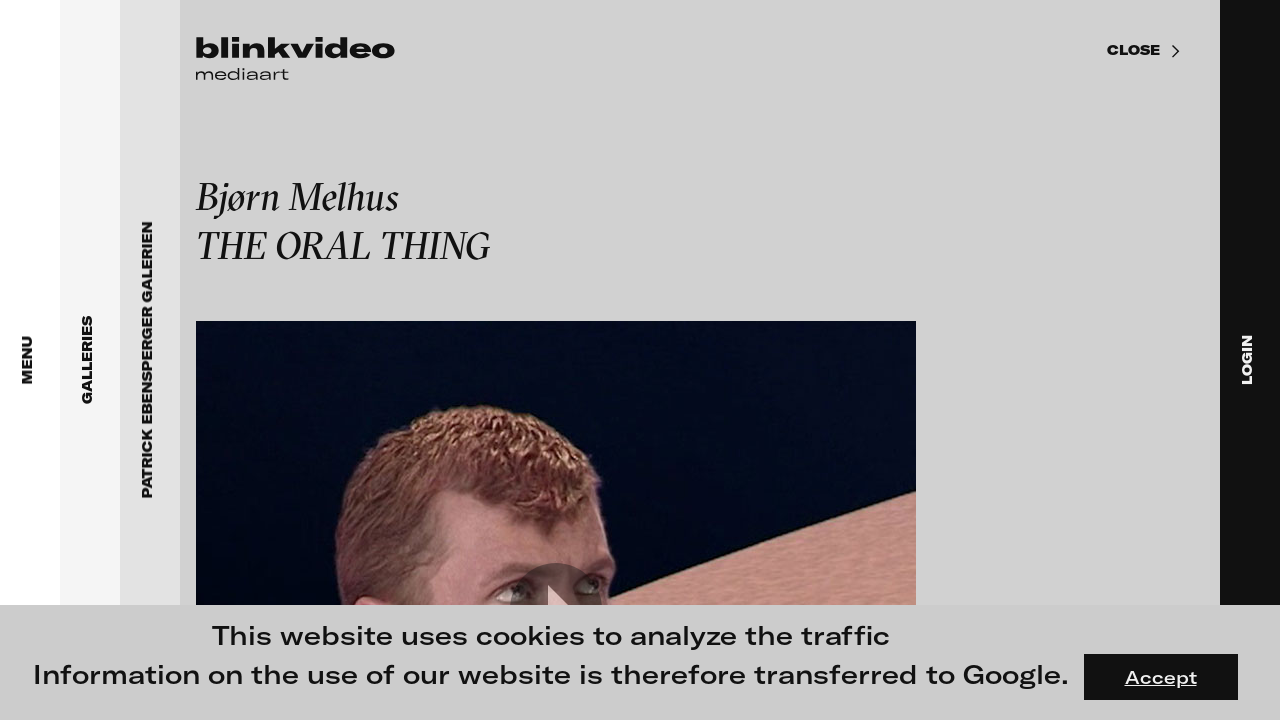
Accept (1161, 677)
